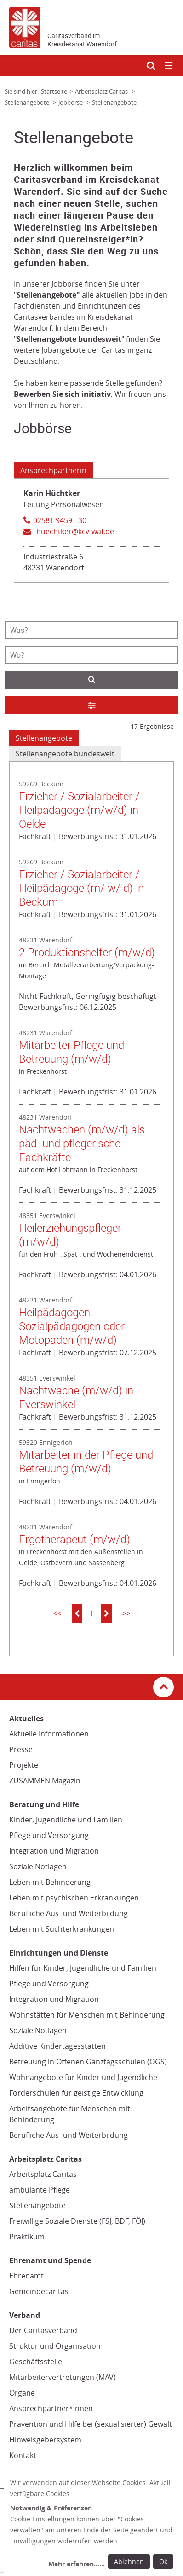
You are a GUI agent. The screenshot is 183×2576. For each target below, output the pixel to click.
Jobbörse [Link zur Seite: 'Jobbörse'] (71, 102)
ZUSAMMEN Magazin (44, 1781)
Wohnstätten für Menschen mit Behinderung (87, 2015)
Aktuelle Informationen (49, 1734)
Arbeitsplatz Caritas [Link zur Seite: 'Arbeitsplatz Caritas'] (102, 91)
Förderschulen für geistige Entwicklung (76, 2093)
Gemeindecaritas (39, 2291)
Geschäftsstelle (35, 2361)
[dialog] (93, 2524)
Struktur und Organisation (55, 2346)
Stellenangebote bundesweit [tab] (65, 754)
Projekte (23, 1765)
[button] (77, 1613)
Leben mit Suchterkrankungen (61, 1929)
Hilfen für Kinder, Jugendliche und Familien (82, 1968)
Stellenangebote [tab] (44, 738)
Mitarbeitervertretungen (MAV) (62, 2377)
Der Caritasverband (43, 2330)
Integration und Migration (54, 1851)
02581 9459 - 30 (59, 520)
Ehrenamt (26, 2276)
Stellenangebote (37, 2205)
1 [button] (92, 1613)
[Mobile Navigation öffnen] (169, 66)
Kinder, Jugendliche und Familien (65, 1820)
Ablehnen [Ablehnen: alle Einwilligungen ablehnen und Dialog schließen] (129, 2561)
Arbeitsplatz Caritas (43, 2174)
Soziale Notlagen (38, 1866)
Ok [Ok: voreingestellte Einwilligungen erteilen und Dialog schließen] (163, 2561)
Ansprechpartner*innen (51, 2408)
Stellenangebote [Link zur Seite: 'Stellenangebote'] (28, 102)
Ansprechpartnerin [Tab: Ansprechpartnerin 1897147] (53, 470)
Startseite (54, 91)
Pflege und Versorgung (49, 1835)
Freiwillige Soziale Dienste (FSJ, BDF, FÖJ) (77, 2221)
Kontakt (22, 2455)
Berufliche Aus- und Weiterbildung (68, 1913)
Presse (21, 1749)
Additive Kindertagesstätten (57, 2046)
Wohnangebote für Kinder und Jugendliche (83, 2077)
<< (57, 1613)
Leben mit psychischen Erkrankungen (74, 1898)
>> (126, 1613)
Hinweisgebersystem (45, 2440)
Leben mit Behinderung (50, 1882)
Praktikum (27, 2237)
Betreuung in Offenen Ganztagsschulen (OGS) (88, 2062)
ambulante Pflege (39, 2190)
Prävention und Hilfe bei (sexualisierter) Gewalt (90, 2424)
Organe (22, 2393)
